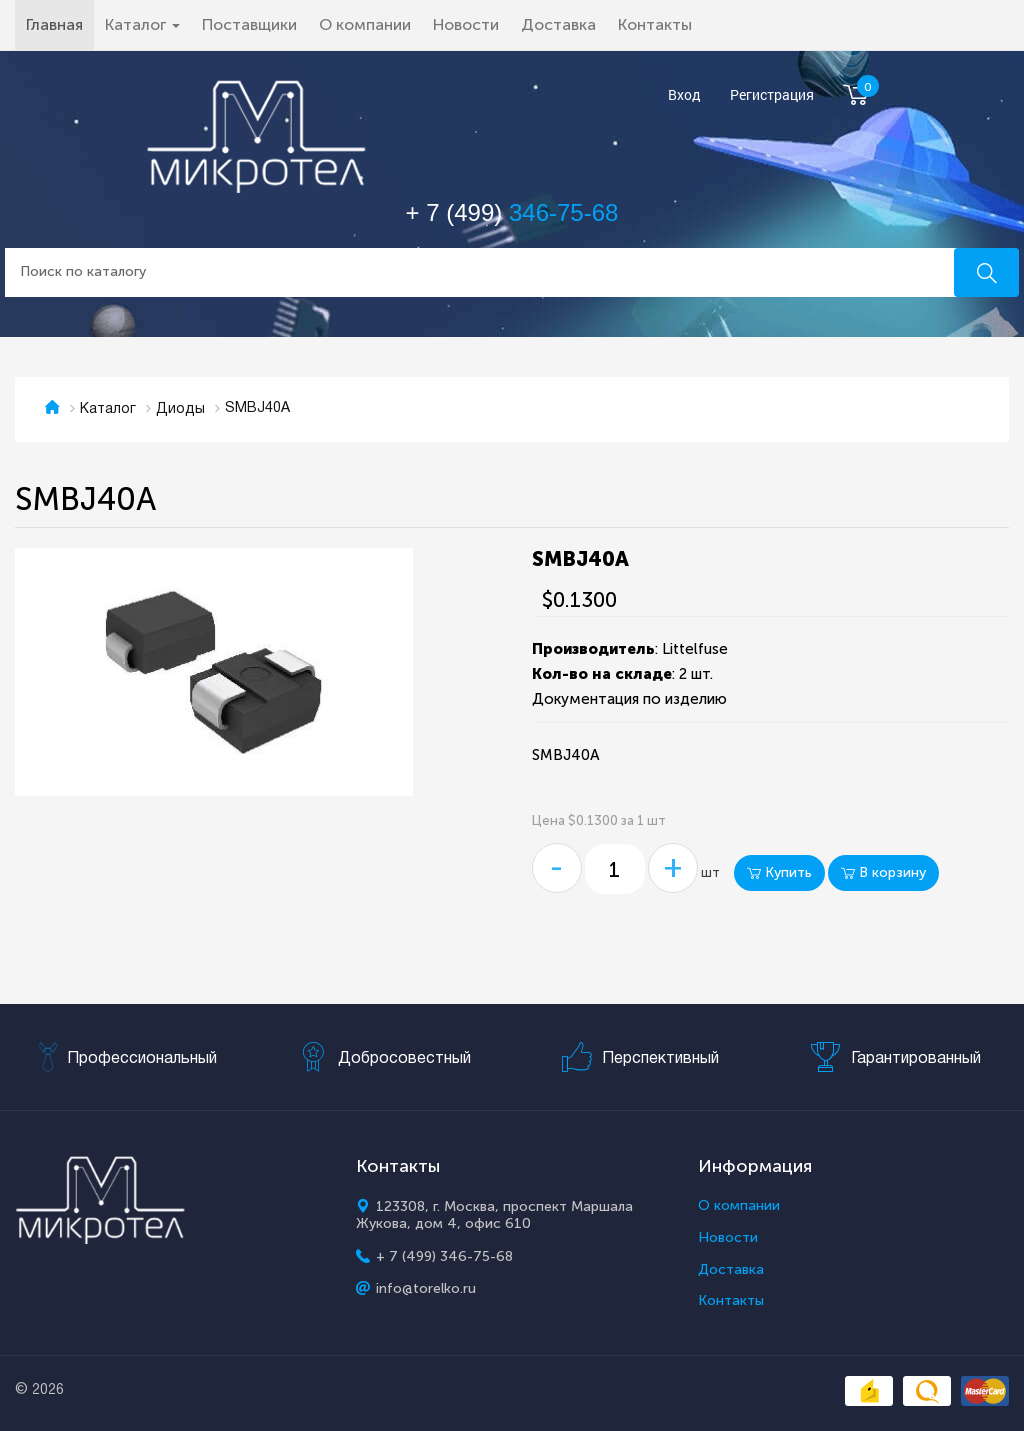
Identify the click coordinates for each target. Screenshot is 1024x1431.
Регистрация (772, 95)
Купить (779, 872)
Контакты (655, 24)
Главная (60, 24)
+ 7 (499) (512, 212)
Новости (466, 24)
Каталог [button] (142, 24)
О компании (365, 24)
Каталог (108, 409)
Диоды (180, 409)
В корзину (883, 872)
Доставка (558, 24)
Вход (684, 95)
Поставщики (249, 24)
